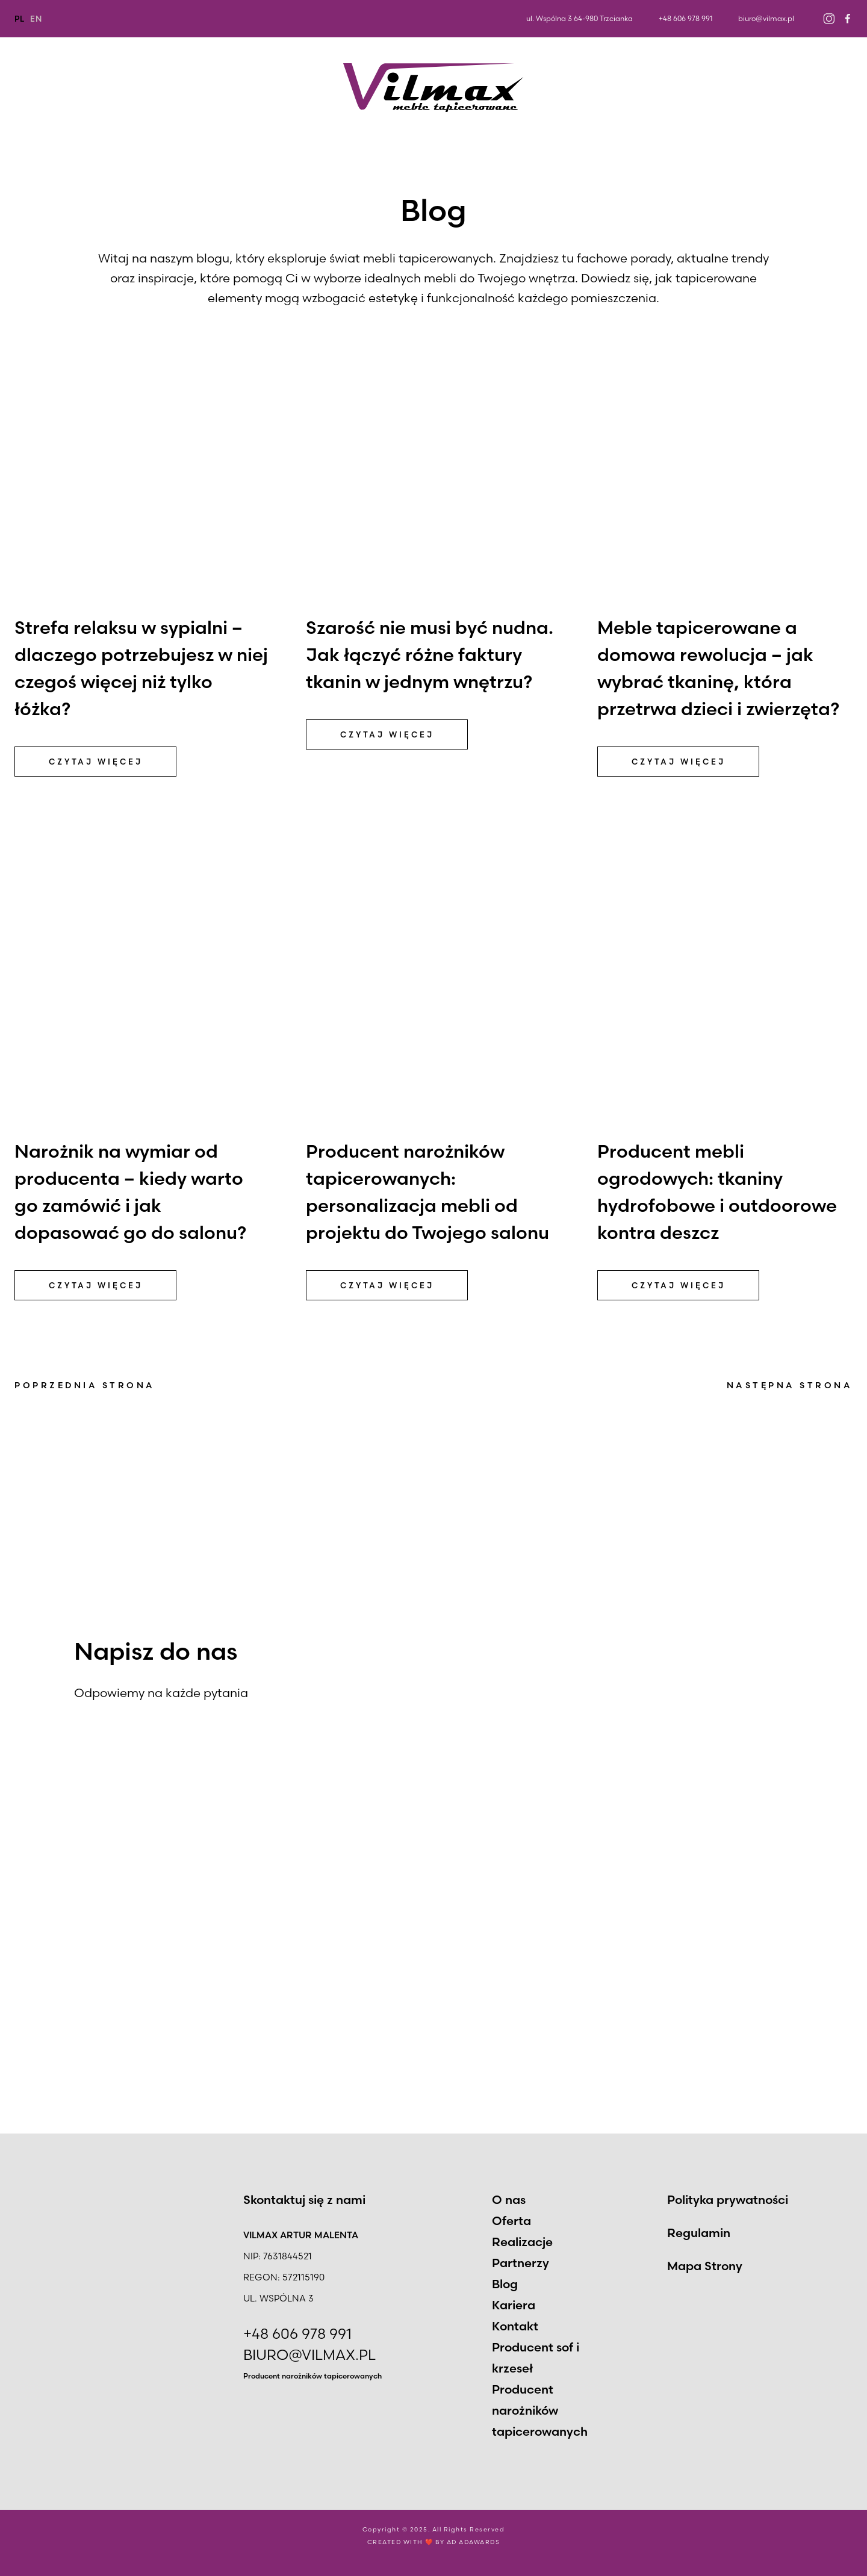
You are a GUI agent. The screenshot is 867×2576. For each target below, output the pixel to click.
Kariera (757, 87)
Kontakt (830, 87)
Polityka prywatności (727, 2199)
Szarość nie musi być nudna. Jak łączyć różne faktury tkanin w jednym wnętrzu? (429, 654)
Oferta (128, 87)
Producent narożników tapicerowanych (312, 2375)
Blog (693, 87)
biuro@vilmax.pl (766, 18)
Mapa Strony (704, 2265)
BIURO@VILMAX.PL (309, 2354)
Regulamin (698, 2232)
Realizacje (242, 87)
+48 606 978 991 (685, 18)
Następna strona (790, 1385)
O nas (29, 87)
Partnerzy (623, 87)
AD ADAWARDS (473, 2543)
